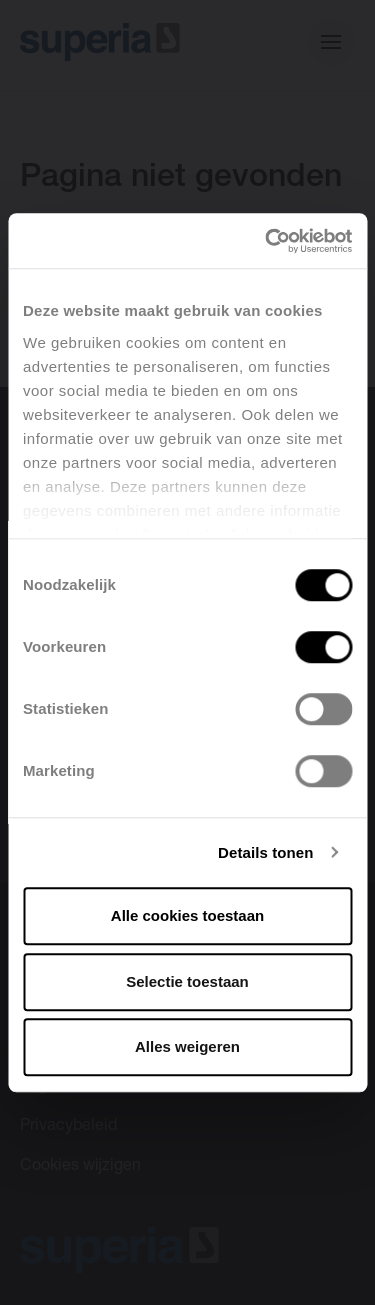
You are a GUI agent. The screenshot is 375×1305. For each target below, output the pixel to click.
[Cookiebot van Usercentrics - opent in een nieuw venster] (267, 241)
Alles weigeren (187, 1046)
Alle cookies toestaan (187, 915)
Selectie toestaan (187, 981)
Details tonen (265, 852)
